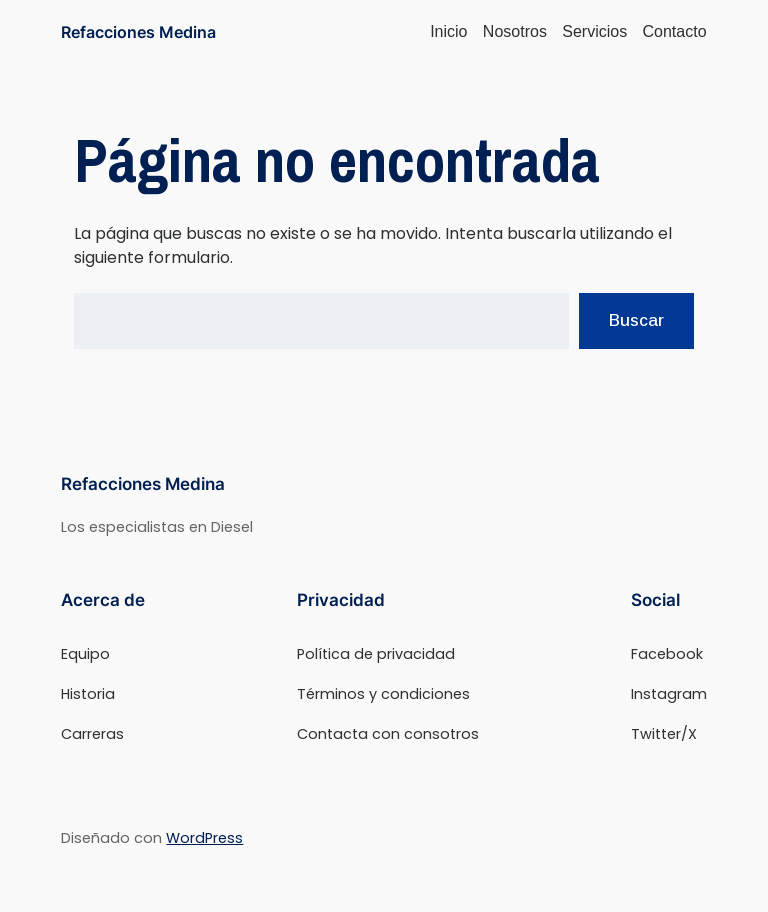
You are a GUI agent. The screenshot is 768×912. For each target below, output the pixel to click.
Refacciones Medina (138, 32)
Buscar (636, 320)
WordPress (204, 838)
